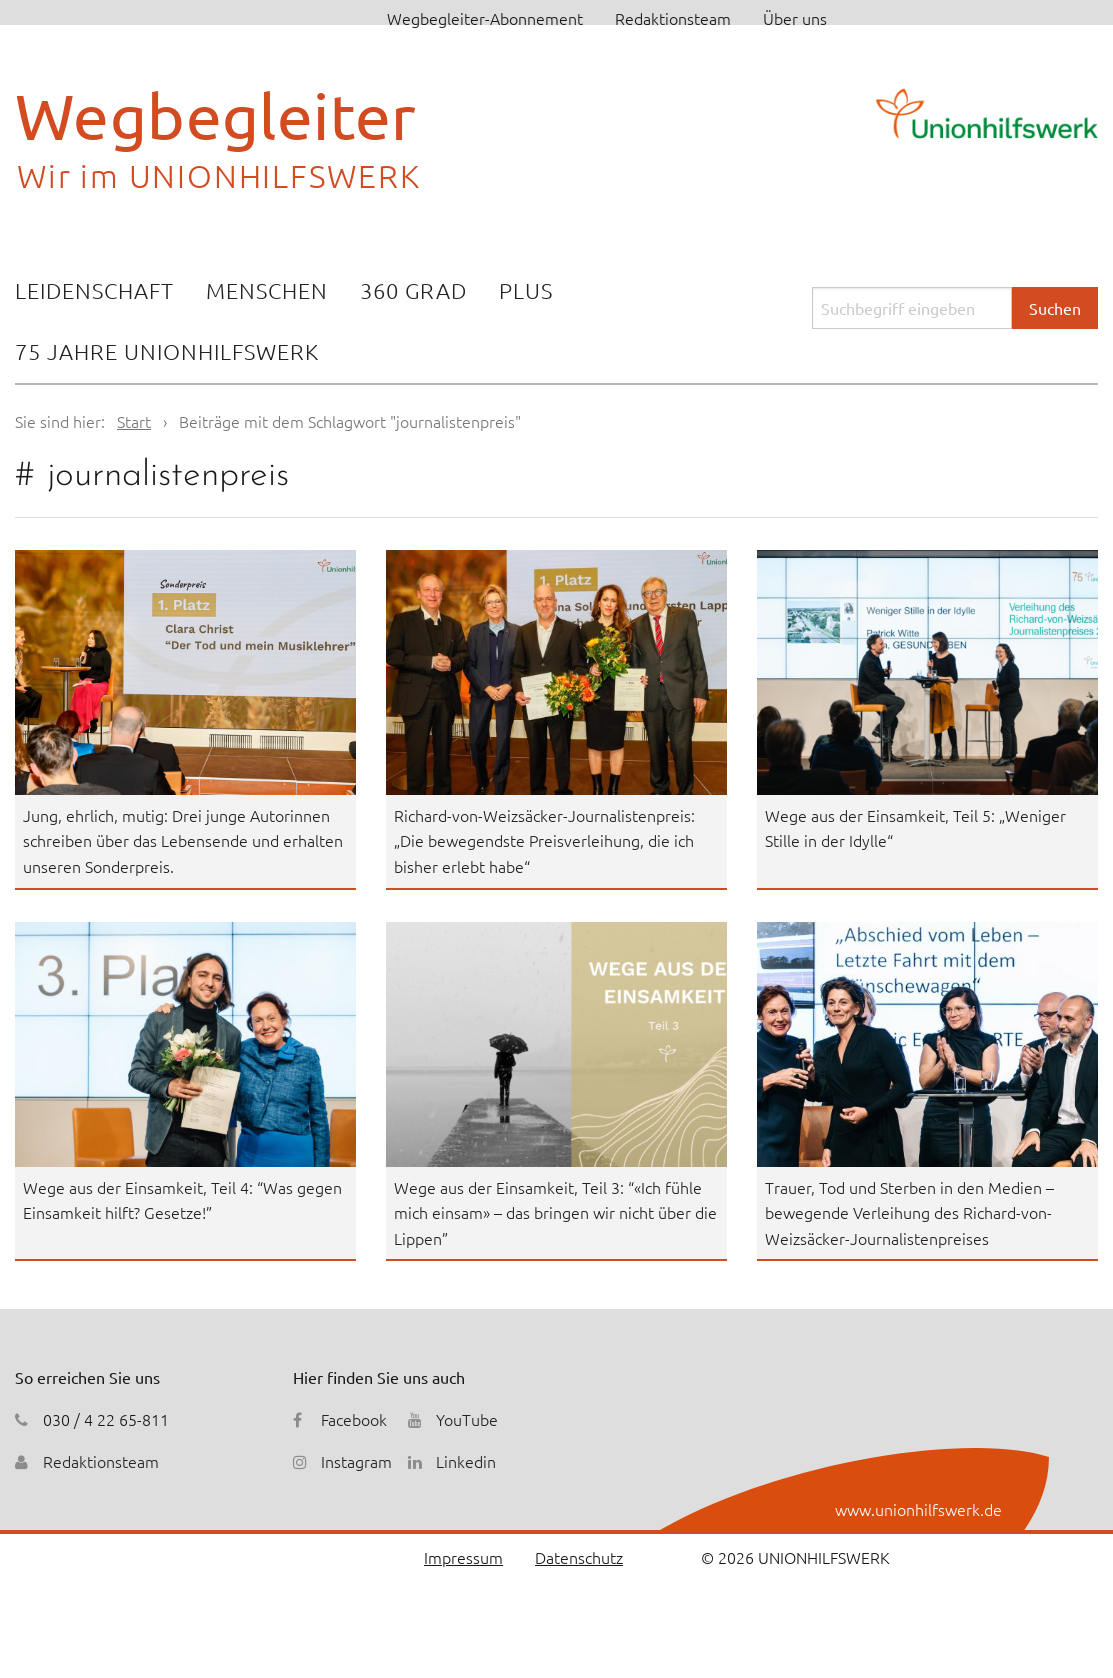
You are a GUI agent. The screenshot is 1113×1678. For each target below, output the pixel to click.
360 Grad (413, 290)
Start (134, 421)
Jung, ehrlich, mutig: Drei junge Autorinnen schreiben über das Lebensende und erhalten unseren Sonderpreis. (183, 840)
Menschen (267, 290)
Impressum (463, 1557)
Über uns (795, 18)
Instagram (356, 1461)
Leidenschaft (94, 290)
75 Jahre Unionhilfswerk (167, 351)
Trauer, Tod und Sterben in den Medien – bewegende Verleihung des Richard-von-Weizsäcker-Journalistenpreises (909, 1212)
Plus (526, 290)
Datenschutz (579, 1557)
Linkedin (466, 1461)
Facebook (354, 1419)
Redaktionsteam (673, 18)
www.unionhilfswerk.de (918, 1509)
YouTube (467, 1419)
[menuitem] (94, 292)
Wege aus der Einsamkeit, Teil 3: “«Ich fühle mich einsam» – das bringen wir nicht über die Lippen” (555, 1212)
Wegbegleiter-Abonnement (485, 18)
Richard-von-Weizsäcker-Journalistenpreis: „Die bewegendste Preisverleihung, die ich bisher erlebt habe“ (544, 840)
